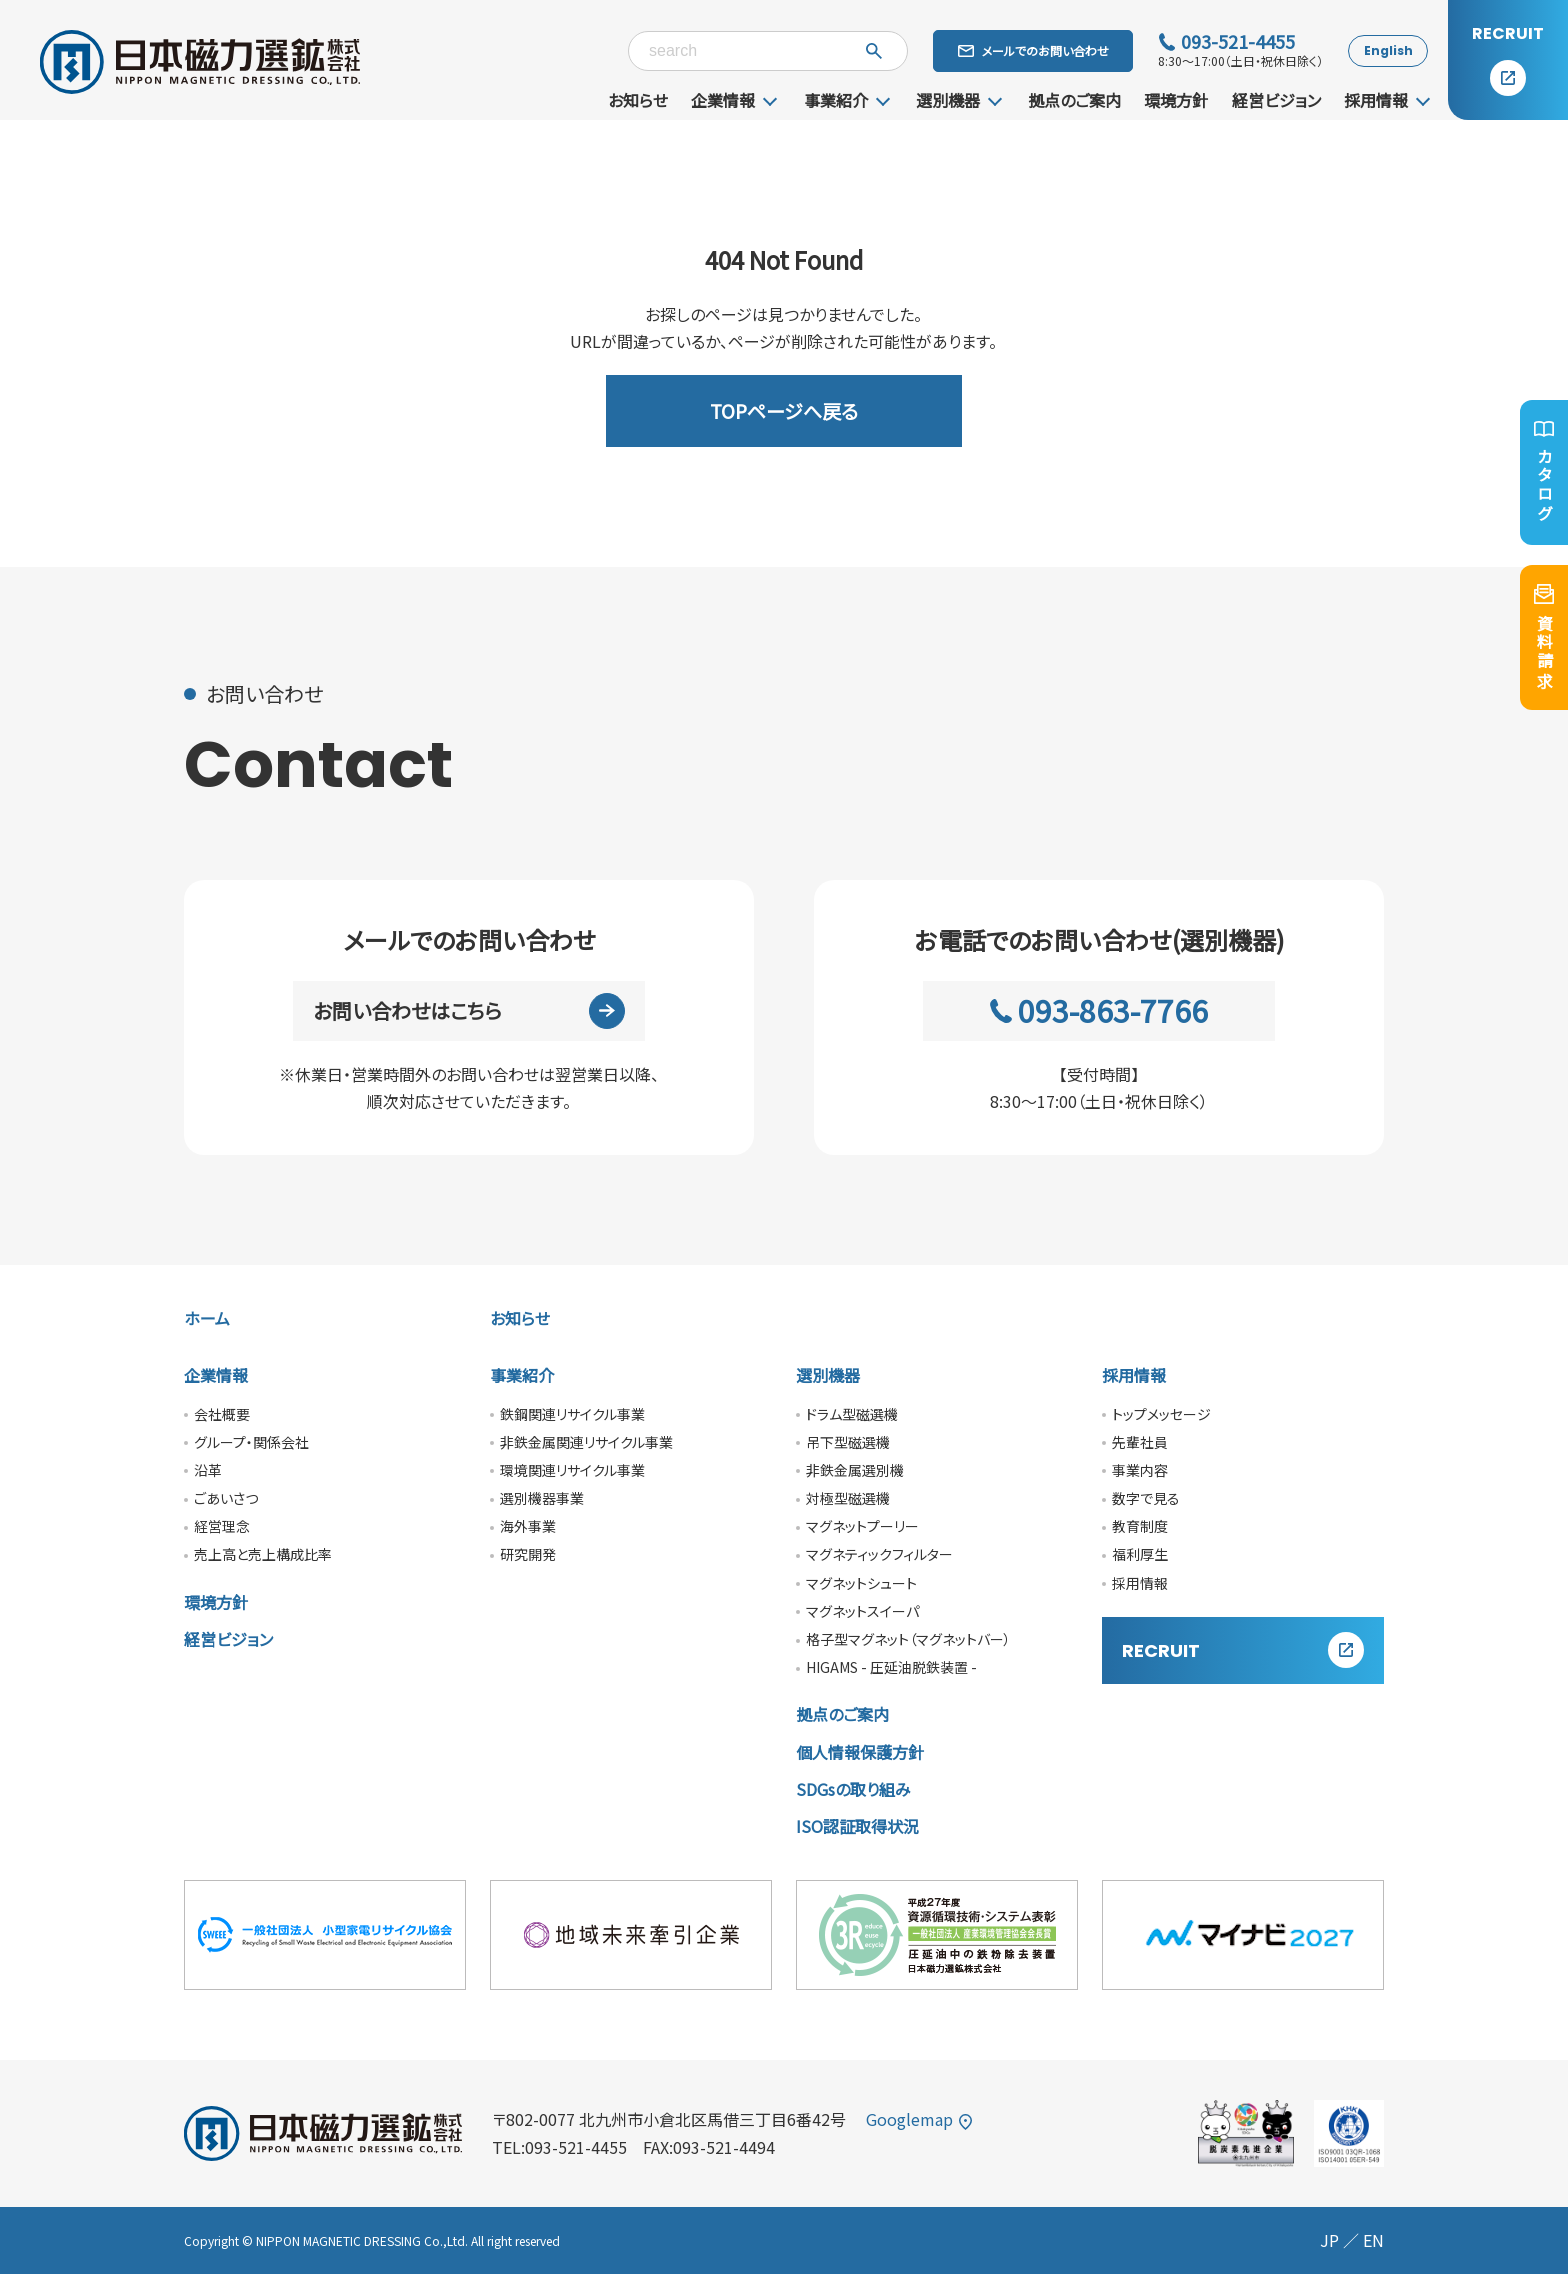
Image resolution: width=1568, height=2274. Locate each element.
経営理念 (222, 1526)
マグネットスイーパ (862, 1611)
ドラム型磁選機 (852, 1414)
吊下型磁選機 (848, 1442)
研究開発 (528, 1554)
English (1388, 50)
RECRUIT (1243, 1650)
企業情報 (723, 100)
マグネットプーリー (862, 1526)
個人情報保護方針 (860, 1752)
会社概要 (222, 1414)
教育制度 (1140, 1526)
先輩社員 (1140, 1442)
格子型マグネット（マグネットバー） (908, 1639)
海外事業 (528, 1526)
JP (1329, 2240)
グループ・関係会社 (251, 1442)
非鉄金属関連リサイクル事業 (586, 1442)
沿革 (208, 1470)
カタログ (1545, 472)
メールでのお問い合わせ (1033, 50)
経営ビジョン (1276, 100)
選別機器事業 (542, 1498)
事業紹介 (836, 100)
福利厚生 (1140, 1554)
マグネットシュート (861, 1583)
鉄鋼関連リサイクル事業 (572, 1414)
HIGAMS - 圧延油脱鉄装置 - (891, 1667)
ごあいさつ (226, 1498)
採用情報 (1376, 100)
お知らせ (638, 100)
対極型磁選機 (848, 1498)
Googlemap (920, 2119)
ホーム (207, 1318)
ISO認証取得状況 (857, 1826)
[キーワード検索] (768, 51)
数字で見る (1146, 1498)
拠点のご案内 (1074, 100)
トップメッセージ (1161, 1414)
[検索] (874, 51)
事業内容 (1140, 1470)
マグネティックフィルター (879, 1554)
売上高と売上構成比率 (263, 1554)
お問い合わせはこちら (469, 1011)
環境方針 (1176, 100)
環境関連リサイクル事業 (572, 1470)
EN (1373, 2240)
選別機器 (948, 100)
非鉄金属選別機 (855, 1470)
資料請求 (1545, 637)
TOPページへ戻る (784, 410)
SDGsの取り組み (853, 1789)
